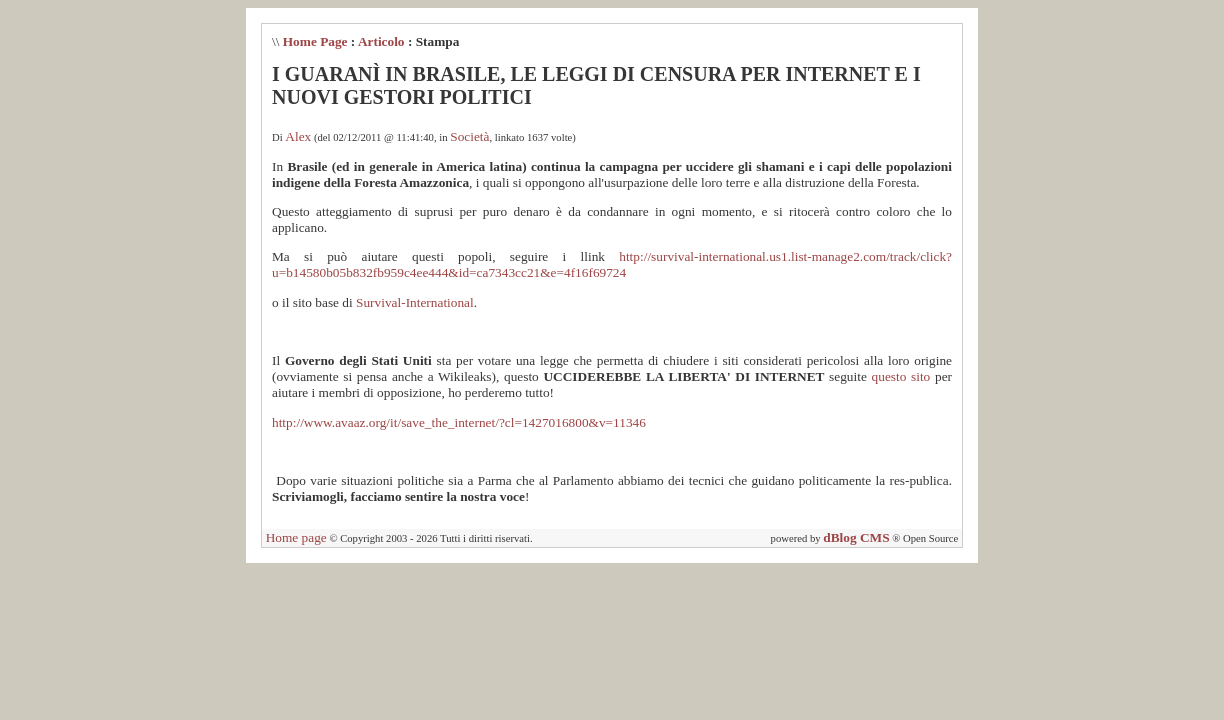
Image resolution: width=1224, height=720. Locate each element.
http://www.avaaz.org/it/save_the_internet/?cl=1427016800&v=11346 (459, 422)
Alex (298, 136)
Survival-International (415, 302)
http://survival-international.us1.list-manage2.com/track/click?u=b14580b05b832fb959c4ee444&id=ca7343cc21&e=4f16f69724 (612, 264)
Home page (296, 537)
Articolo (381, 41)
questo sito (901, 376)
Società (469, 136)
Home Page (315, 41)
